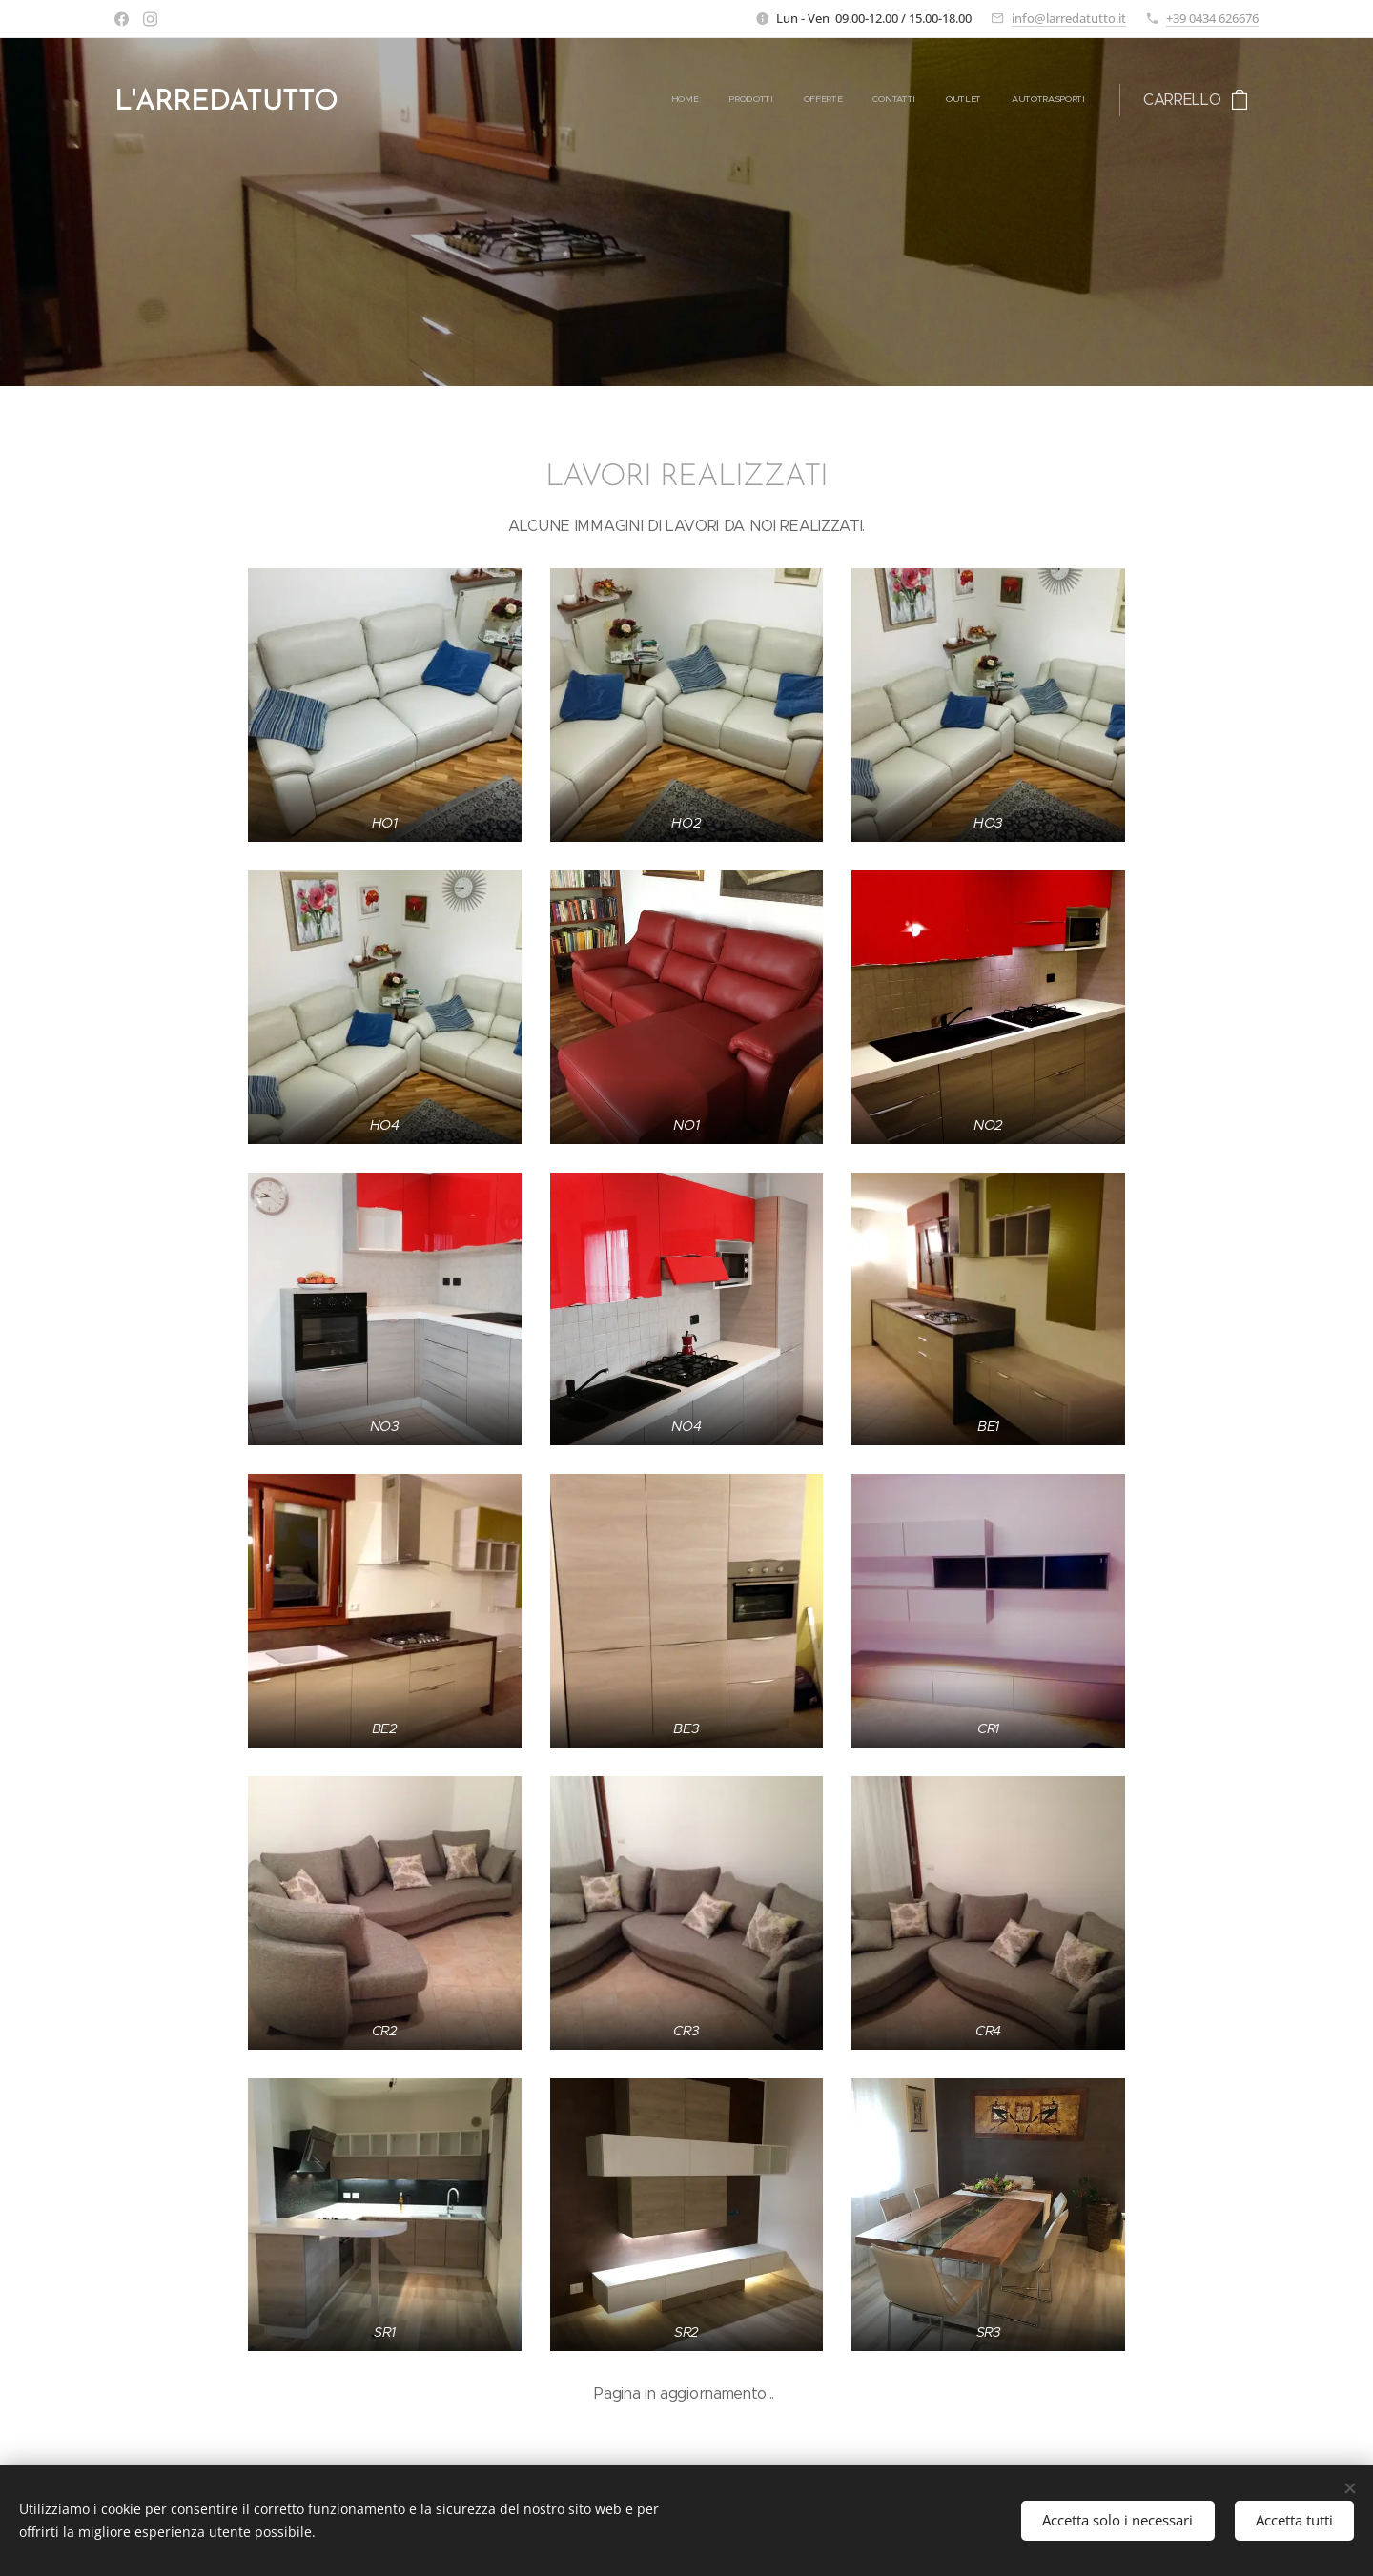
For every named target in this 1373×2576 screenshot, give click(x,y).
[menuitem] (938, 100)
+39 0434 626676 (1212, 18)
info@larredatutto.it (1069, 18)
